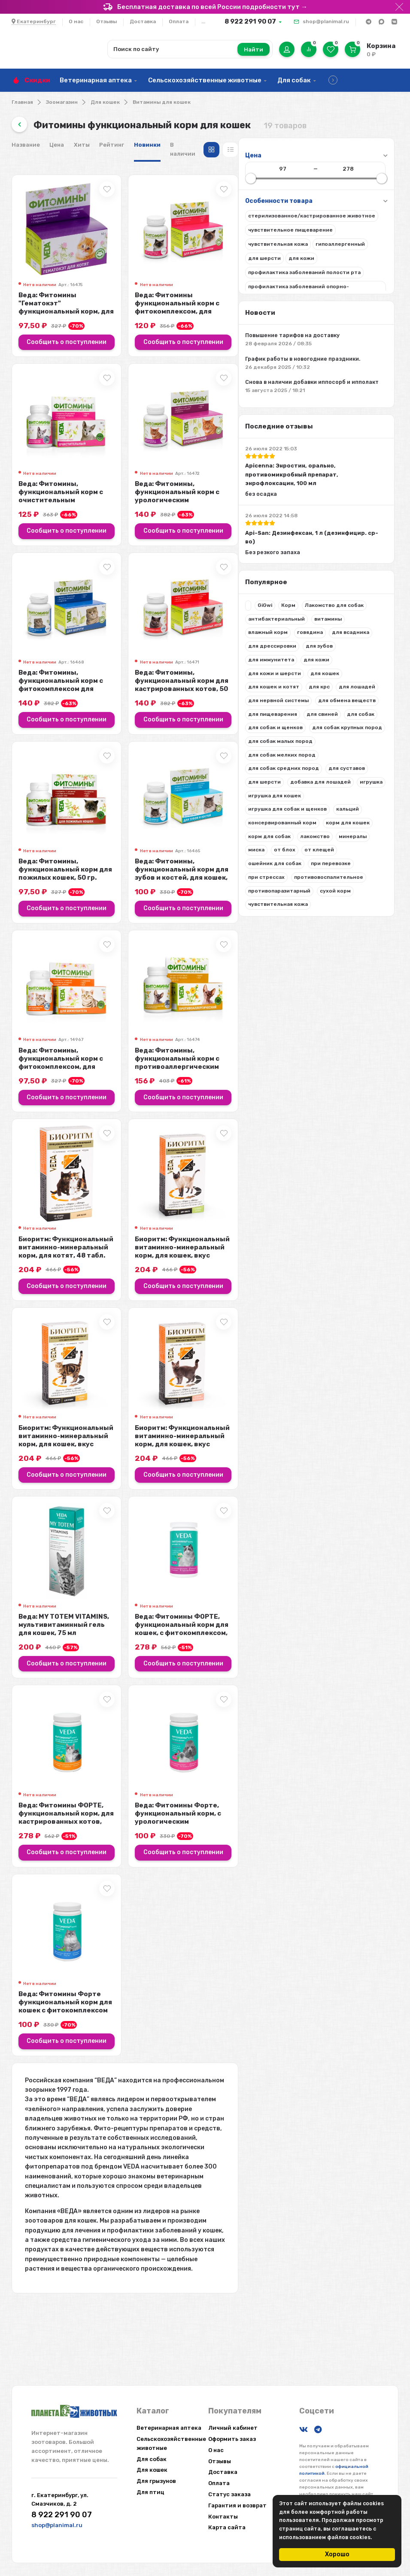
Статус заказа (229, 2494)
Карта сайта (227, 2527)
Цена (198, 145)
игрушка (102, 875)
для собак (35, 794)
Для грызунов (156, 2481)
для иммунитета (80, 699)
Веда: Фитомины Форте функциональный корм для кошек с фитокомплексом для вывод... (212, 2092)
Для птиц (150, 2492)
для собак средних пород (56, 848)
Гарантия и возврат (237, 2505)
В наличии (327, 145)
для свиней (95, 780)
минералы (74, 944)
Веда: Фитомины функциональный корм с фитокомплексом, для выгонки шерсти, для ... (328, 309)
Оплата (178, 21)
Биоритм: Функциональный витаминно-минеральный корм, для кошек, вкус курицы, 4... (212, 1498)
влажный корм (41, 672)
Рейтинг (253, 145)
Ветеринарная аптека (96, 80)
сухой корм (108, 1011)
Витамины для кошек (162, 102)
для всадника (40, 685)
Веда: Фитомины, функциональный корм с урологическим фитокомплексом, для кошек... (338, 508)
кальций (32, 916)
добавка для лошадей (51, 875)
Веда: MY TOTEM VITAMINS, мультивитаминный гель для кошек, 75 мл (210, 1692)
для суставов (39, 862)
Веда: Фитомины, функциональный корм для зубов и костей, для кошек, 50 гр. (337, 903)
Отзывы (106, 21)
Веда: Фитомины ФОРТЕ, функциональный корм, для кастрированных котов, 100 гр (213, 1890)
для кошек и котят (84, 726)
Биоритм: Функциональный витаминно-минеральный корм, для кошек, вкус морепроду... (333, 1498)
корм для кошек (43, 930)
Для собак (294, 80)
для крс (32, 739)
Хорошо (337, 2554)
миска (105, 944)
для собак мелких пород (55, 835)
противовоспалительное (56, 998)
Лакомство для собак (50, 645)
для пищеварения (45, 780)
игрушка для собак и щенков (60, 903)
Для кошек (105, 102)
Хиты (223, 145)
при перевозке (104, 971)
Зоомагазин (62, 102)
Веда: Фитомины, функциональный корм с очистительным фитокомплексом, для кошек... (212, 508)
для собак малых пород (53, 821)
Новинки (289, 145)
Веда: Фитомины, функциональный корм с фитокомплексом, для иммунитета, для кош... (202, 1102)
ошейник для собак (48, 971)
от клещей (67, 957)
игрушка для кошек (47, 889)
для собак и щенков (85, 794)
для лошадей (70, 739)
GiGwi (37, 631)
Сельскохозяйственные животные (204, 80)
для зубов (35, 699)
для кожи (34, 712)
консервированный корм (87, 916)
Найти (253, 49)
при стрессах (39, 984)
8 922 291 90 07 (250, 21)
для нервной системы (51, 753)
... (203, 21)
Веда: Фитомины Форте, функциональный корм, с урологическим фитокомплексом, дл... (329, 1894)
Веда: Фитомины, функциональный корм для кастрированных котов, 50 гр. (338, 701)
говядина (83, 672)
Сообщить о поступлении (213, 344)
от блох (32, 957)
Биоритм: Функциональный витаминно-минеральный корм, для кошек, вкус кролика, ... (333, 1300)
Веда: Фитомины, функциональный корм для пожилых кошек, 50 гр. (207, 899)
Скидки (37, 80)
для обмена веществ (50, 767)
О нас (76, 21)
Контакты (223, 2516)
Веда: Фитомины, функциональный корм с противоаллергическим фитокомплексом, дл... (328, 1102)
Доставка (143, 21)
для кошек (35, 726)
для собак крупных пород (56, 808)
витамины (101, 658)
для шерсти (83, 862)
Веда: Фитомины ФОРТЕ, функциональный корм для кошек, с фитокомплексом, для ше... (333, 1696)
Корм (62, 631)
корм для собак (95, 930)
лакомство (36, 944)
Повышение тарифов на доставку (71, 335)
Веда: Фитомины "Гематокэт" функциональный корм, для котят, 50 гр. (211, 305)
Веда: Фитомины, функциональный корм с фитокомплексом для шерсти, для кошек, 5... (212, 705)
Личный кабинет (233, 2428)
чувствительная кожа (51, 1025)
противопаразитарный (52, 1011)
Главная (22, 102)
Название (167, 145)
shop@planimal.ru (326, 21)
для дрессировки (92, 685)
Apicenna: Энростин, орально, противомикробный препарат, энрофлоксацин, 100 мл (67, 494)
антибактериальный (49, 658)
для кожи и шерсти (82, 712)
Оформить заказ (232, 2439)
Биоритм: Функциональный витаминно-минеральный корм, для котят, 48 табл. (207, 1296)
